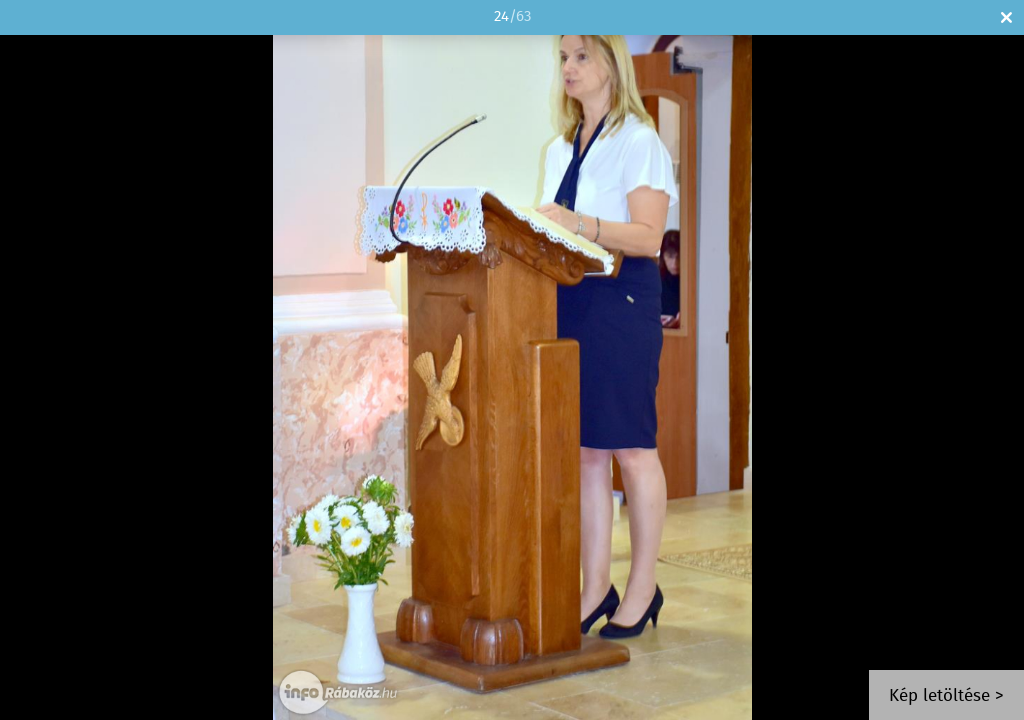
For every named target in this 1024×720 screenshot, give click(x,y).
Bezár (1006, 17)
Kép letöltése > (946, 696)
